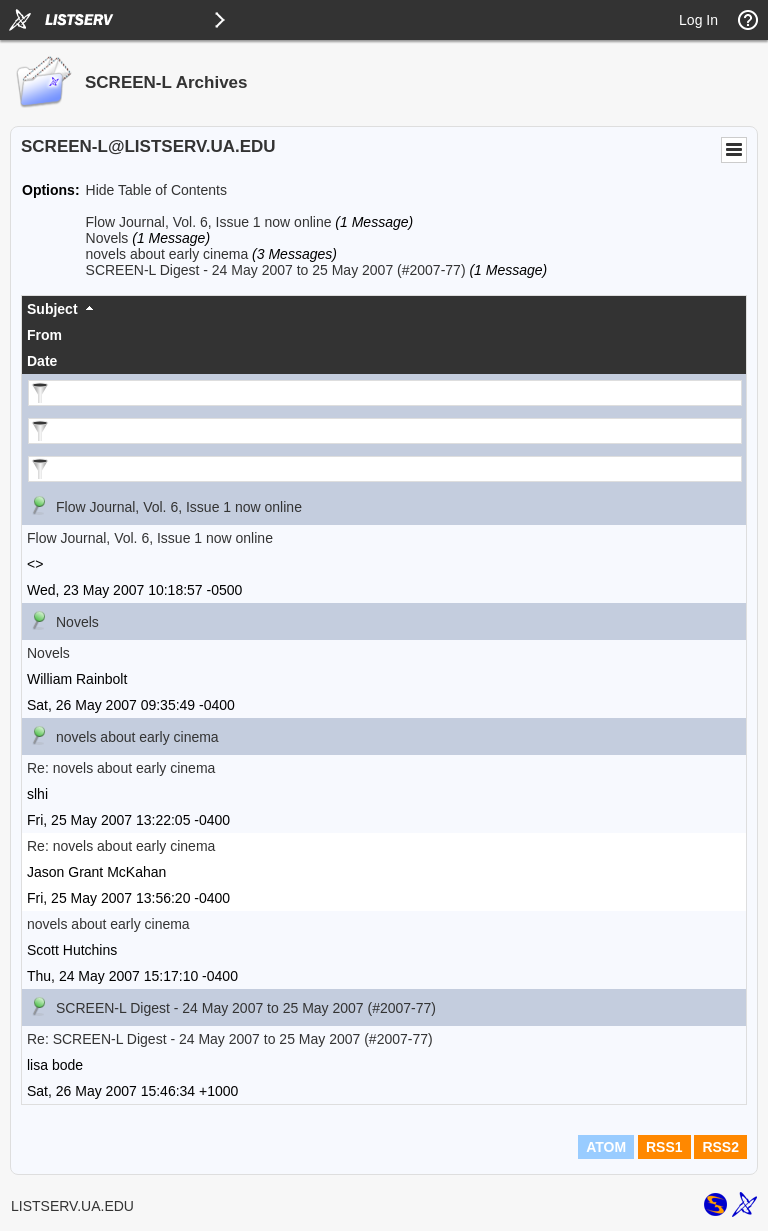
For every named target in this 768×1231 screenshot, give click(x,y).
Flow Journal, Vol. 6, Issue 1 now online (209, 222)
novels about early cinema (167, 254)
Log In (698, 20)
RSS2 (720, 1147)
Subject (52, 309)
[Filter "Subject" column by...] (385, 393)
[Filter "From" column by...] (385, 431)
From (44, 335)
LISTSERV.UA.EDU (72, 1206)
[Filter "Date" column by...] (385, 469)
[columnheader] (384, 309)
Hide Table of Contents (156, 190)
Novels (107, 238)
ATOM (606, 1147)
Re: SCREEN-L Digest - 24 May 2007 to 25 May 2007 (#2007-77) (230, 1039)
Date (42, 361)
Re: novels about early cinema (121, 768)
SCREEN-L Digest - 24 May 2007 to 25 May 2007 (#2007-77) (276, 270)
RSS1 (664, 1147)
